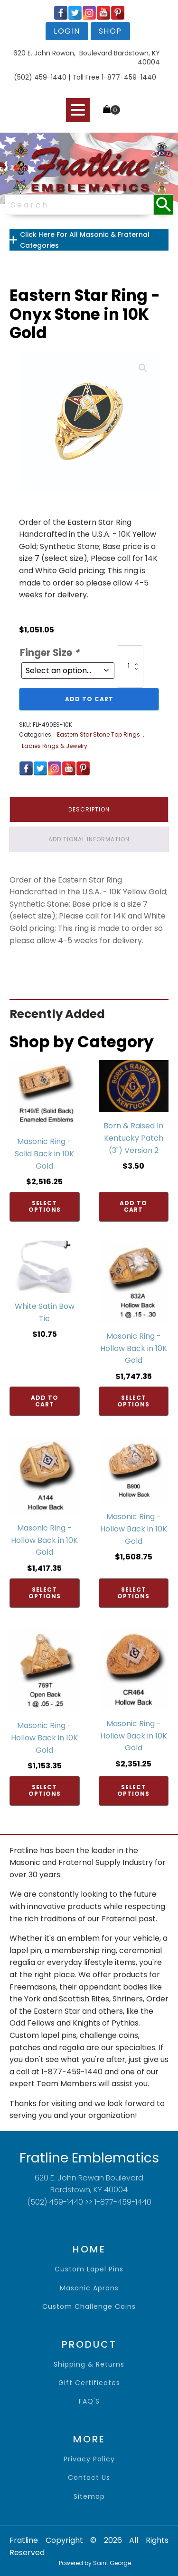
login (67, 31)
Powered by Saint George (95, 2563)
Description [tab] (89, 809)
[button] (142, 368)
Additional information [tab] (89, 839)
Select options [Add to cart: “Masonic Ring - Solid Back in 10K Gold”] (44, 1206)
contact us (89, 2477)
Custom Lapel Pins (89, 2269)
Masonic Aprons (89, 2288)
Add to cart (89, 699)
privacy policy (89, 2459)
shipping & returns (89, 2364)
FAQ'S (89, 2401)
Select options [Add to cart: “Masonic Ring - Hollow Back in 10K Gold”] (133, 1401)
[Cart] (111, 110)
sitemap (89, 2496)
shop (110, 31)
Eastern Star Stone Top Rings (98, 734)
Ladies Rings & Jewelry (54, 746)
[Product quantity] (130, 666)
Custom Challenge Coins (89, 2306)
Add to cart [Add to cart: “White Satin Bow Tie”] (44, 1401)
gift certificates (89, 2383)
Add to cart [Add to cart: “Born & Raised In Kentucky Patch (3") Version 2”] (133, 1206)
